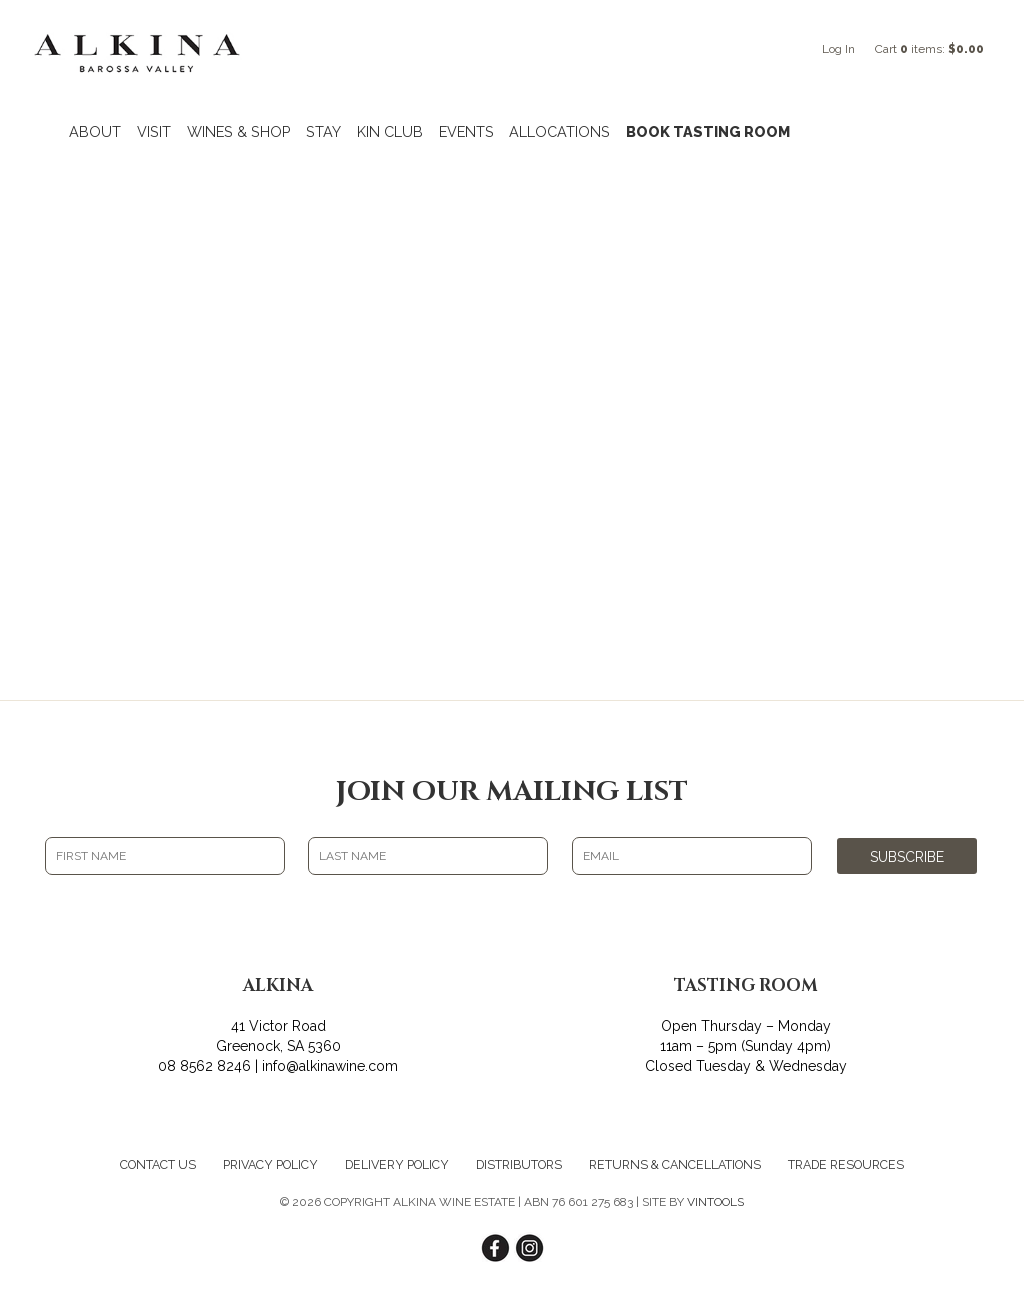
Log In (838, 49)
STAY (323, 131)
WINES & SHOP (239, 131)
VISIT (154, 131)
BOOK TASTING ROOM (708, 131)
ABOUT (95, 131)
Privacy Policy (270, 1164)
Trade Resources (846, 1164)
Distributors (519, 1164)
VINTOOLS (715, 1202)
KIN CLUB (390, 131)
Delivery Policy (397, 1164)
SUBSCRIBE (907, 857)
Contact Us (158, 1164)
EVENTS (466, 131)
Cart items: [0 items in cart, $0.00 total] (929, 49)
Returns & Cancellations (675, 1164)
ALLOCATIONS (559, 131)
